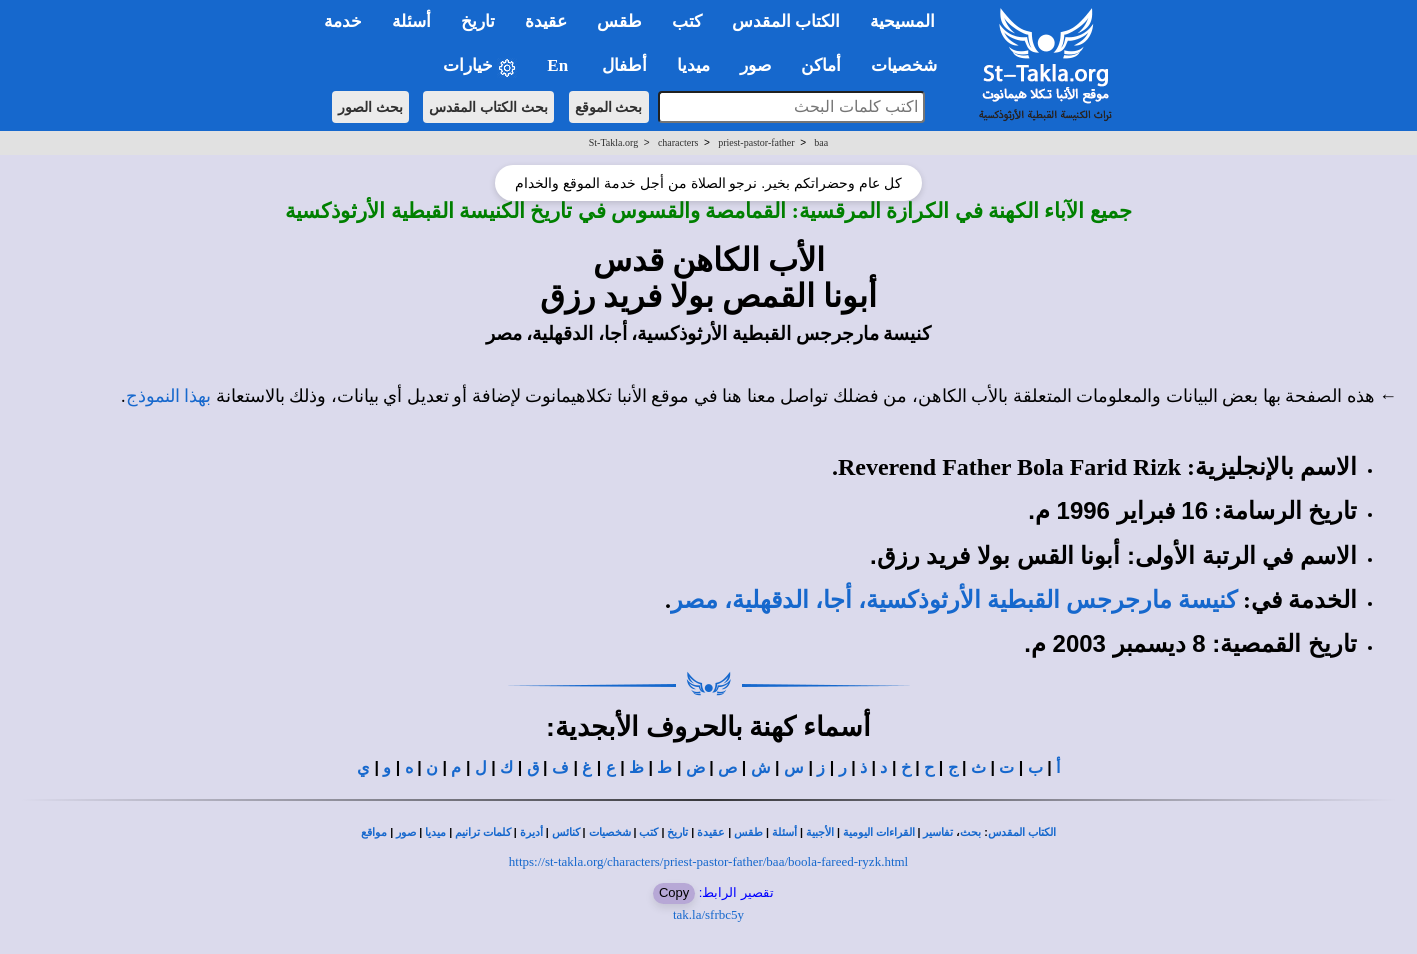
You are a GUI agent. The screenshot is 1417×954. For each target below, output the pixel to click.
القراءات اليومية (879, 832)
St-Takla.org (613, 142)
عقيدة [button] (546, 21)
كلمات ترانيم (483, 832)
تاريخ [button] (478, 21)
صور (406, 832)
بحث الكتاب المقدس (488, 107)
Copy (674, 892)
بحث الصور (370, 107)
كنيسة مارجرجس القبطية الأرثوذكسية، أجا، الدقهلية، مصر (954, 600)
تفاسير (938, 832)
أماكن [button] (821, 65)
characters (678, 142)
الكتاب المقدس (1022, 832)
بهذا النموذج (169, 396)
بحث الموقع (609, 107)
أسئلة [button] (411, 21)
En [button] (559, 65)
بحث (970, 832)
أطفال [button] (624, 65)
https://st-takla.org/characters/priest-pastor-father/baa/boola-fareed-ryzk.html (708, 861)
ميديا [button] (693, 65)
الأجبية (820, 832)
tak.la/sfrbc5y (708, 914)
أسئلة (784, 832)
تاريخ (677, 832)
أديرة (531, 832)
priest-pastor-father (756, 142)
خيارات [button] (480, 66)
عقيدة (711, 832)
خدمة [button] (343, 21)
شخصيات (610, 832)
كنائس (566, 832)
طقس (748, 832)
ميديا (435, 832)
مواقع (374, 832)
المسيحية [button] (902, 21)
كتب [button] (687, 21)
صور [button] (755, 65)
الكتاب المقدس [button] (786, 21)
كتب (648, 832)
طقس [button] (619, 21)
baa (821, 142)
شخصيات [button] (910, 65)
